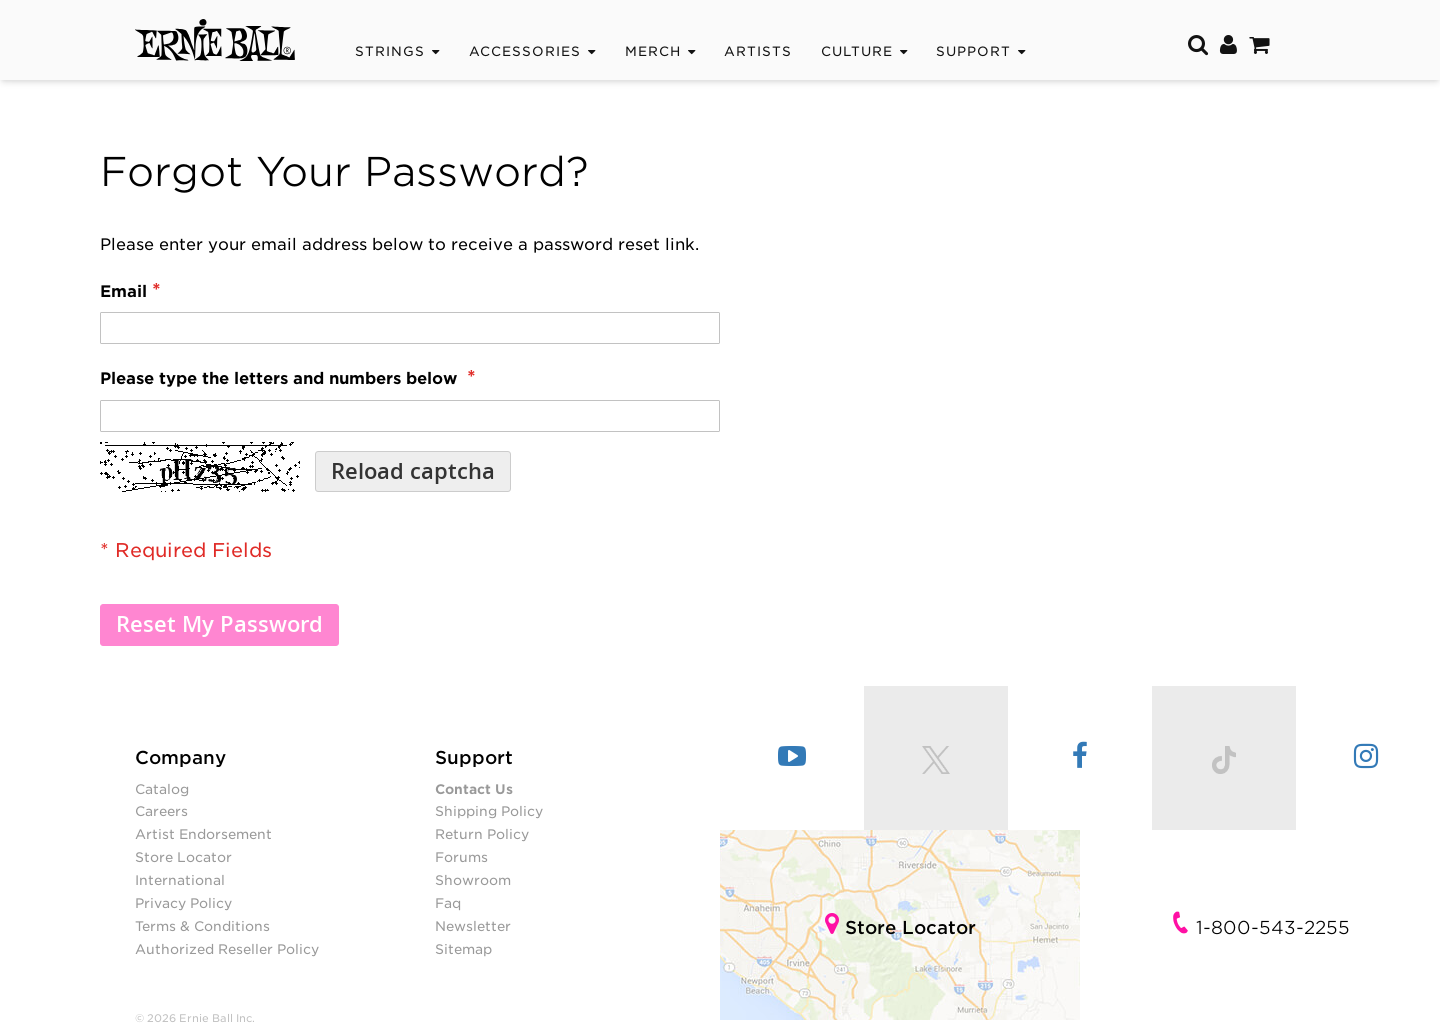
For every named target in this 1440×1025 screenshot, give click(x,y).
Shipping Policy (489, 811)
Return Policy (482, 834)
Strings (390, 51)
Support (973, 51)
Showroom (473, 880)
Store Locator (183, 857)
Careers (161, 811)
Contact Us (474, 789)
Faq (448, 903)
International (180, 880)
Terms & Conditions (202, 926)
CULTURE (857, 51)
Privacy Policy (183, 903)
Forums (461, 857)
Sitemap (463, 949)
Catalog (162, 789)
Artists (758, 51)
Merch (653, 51)
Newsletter (473, 926)
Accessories (525, 51)
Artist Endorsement (203, 834)
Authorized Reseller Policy (227, 949)
